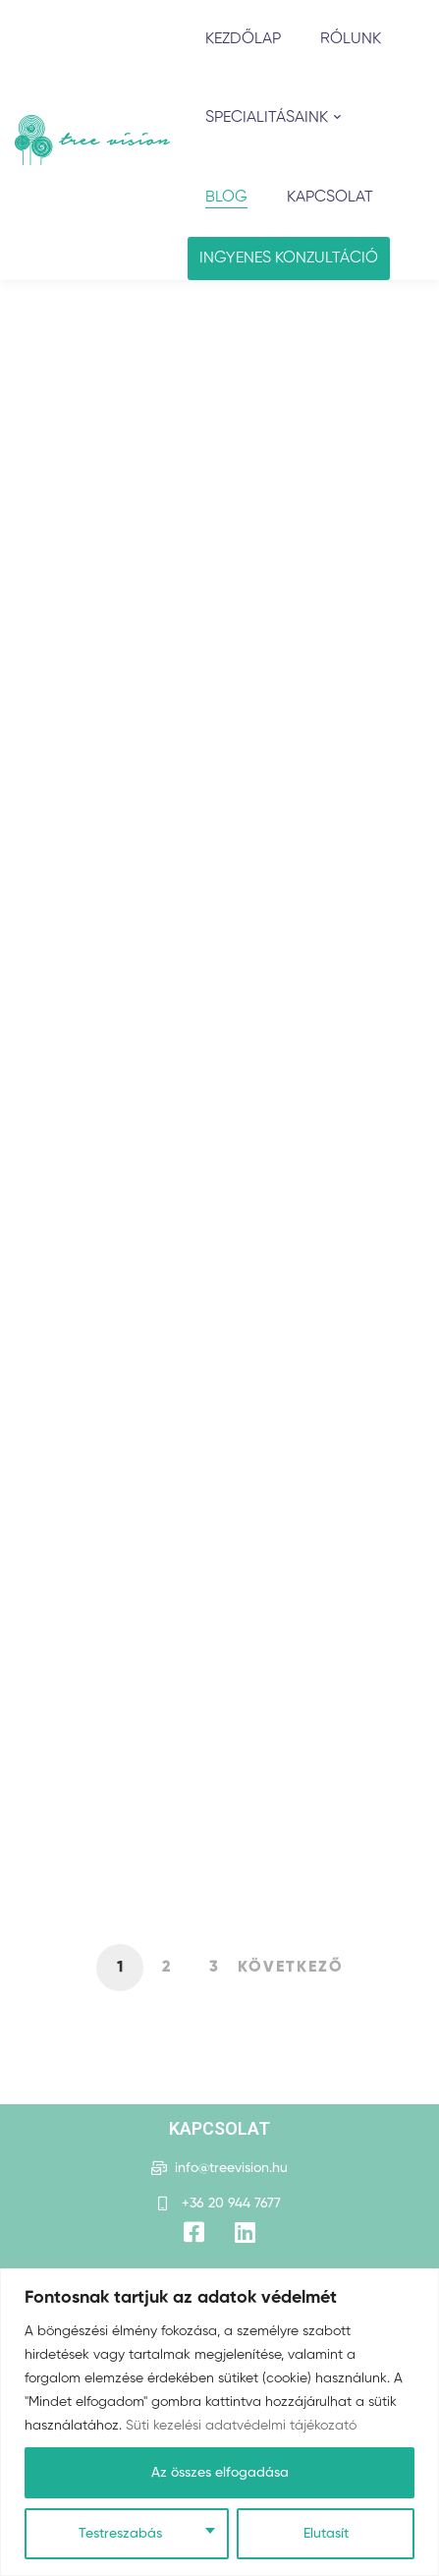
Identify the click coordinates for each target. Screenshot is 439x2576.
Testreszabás (120, 2534)
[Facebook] (194, 2232)
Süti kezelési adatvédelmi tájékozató (241, 2426)
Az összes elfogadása (220, 2473)
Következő (291, 1967)
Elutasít (326, 2534)
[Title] (245, 2232)
